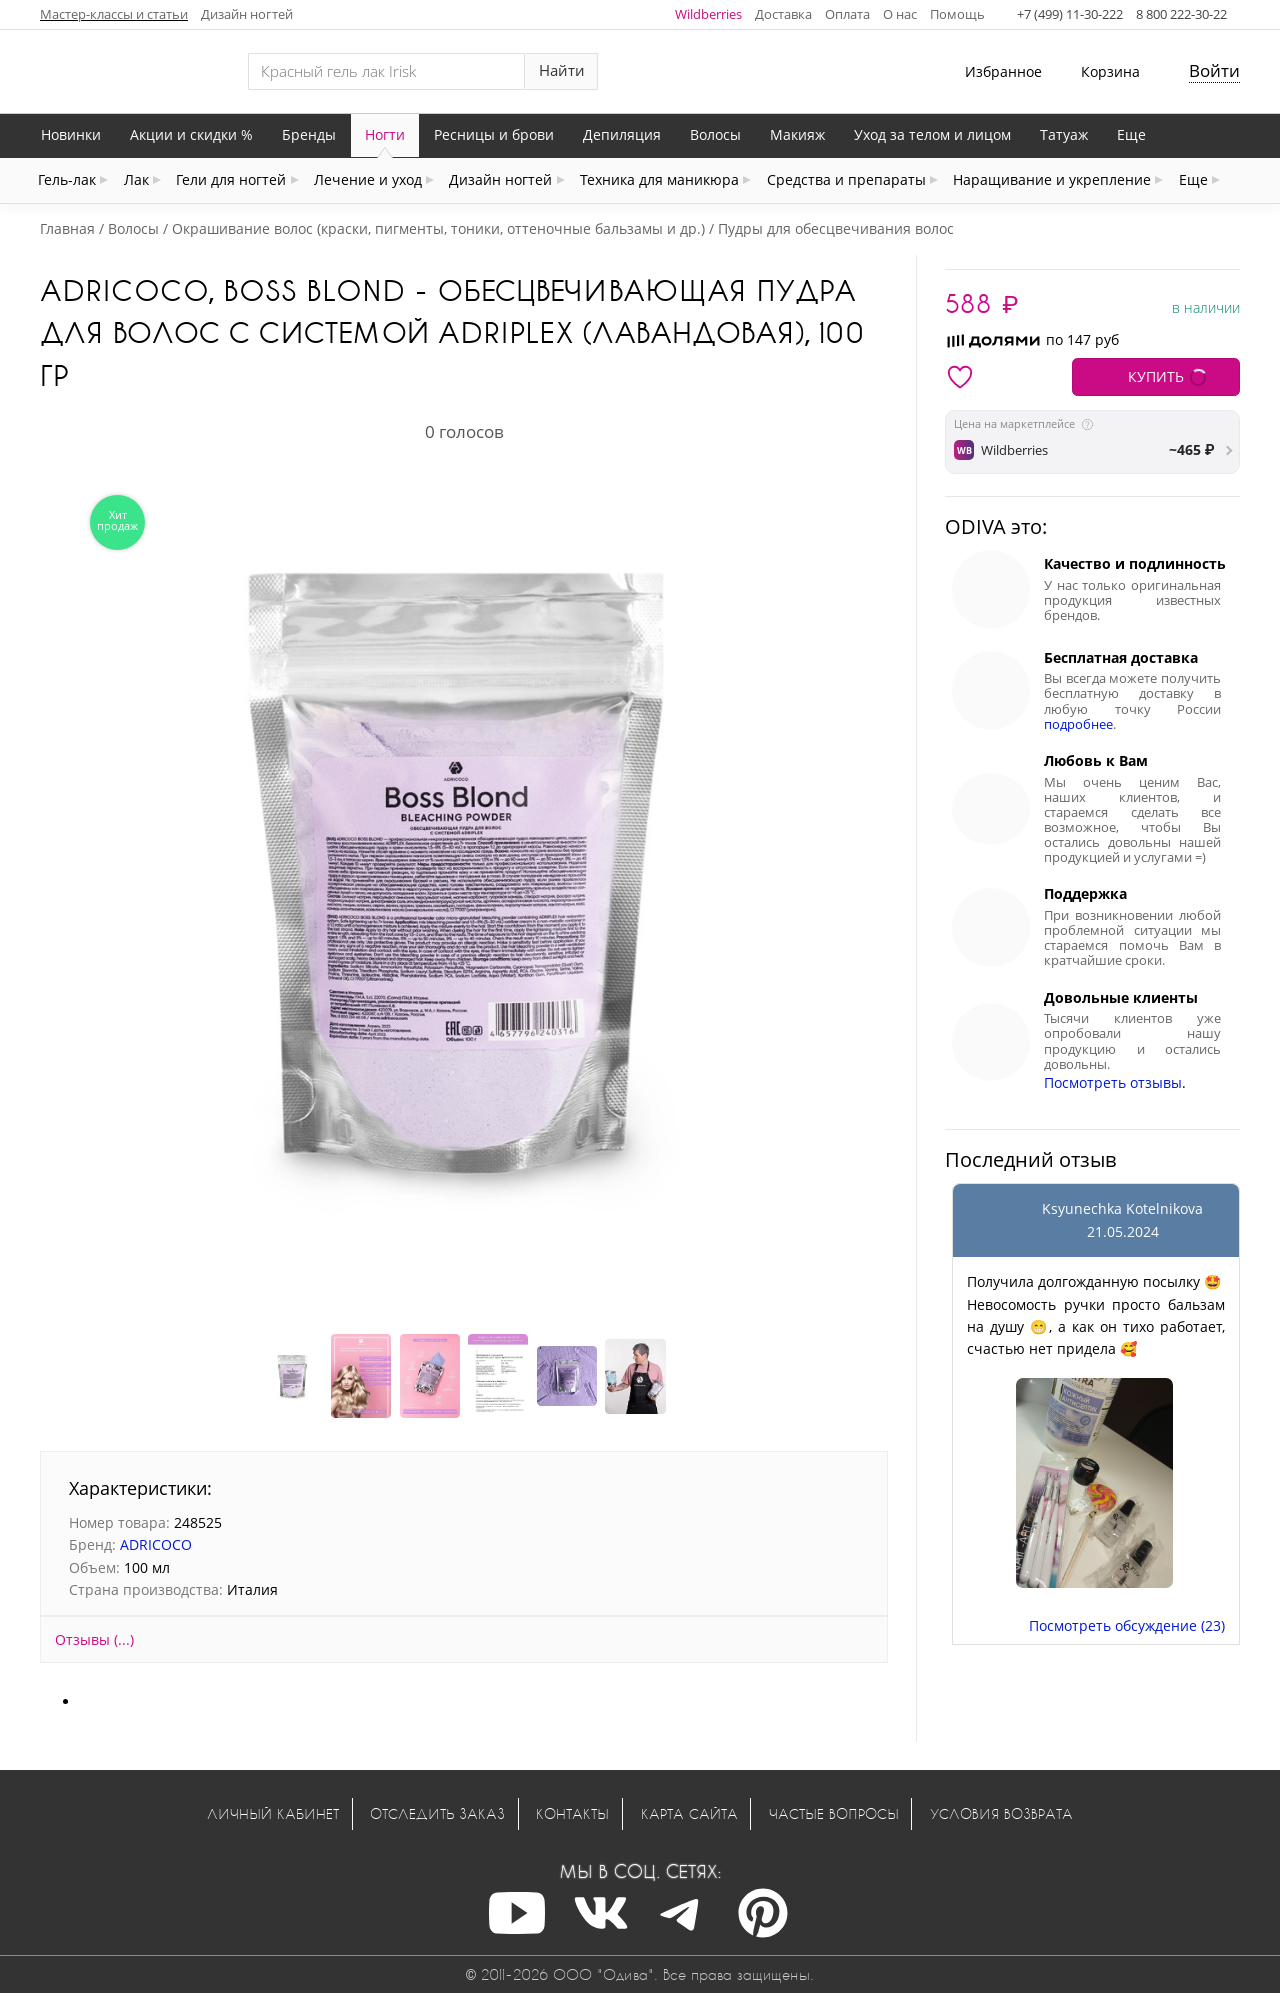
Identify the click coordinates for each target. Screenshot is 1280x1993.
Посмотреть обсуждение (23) (1127, 1625)
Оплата (847, 14)
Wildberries (708, 14)
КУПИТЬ (1156, 376)
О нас (900, 14)
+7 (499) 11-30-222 (1070, 14)
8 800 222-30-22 (1181, 14)
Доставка (783, 14)
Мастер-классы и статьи (114, 14)
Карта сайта (689, 1813)
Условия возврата (1001, 1813)
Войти (1214, 70)
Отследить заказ (437, 1813)
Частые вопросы (834, 1813)
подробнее (1078, 724)
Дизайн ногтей (247, 14)
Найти (562, 70)
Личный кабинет (273, 1813)
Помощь (957, 14)
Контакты (572, 1813)
